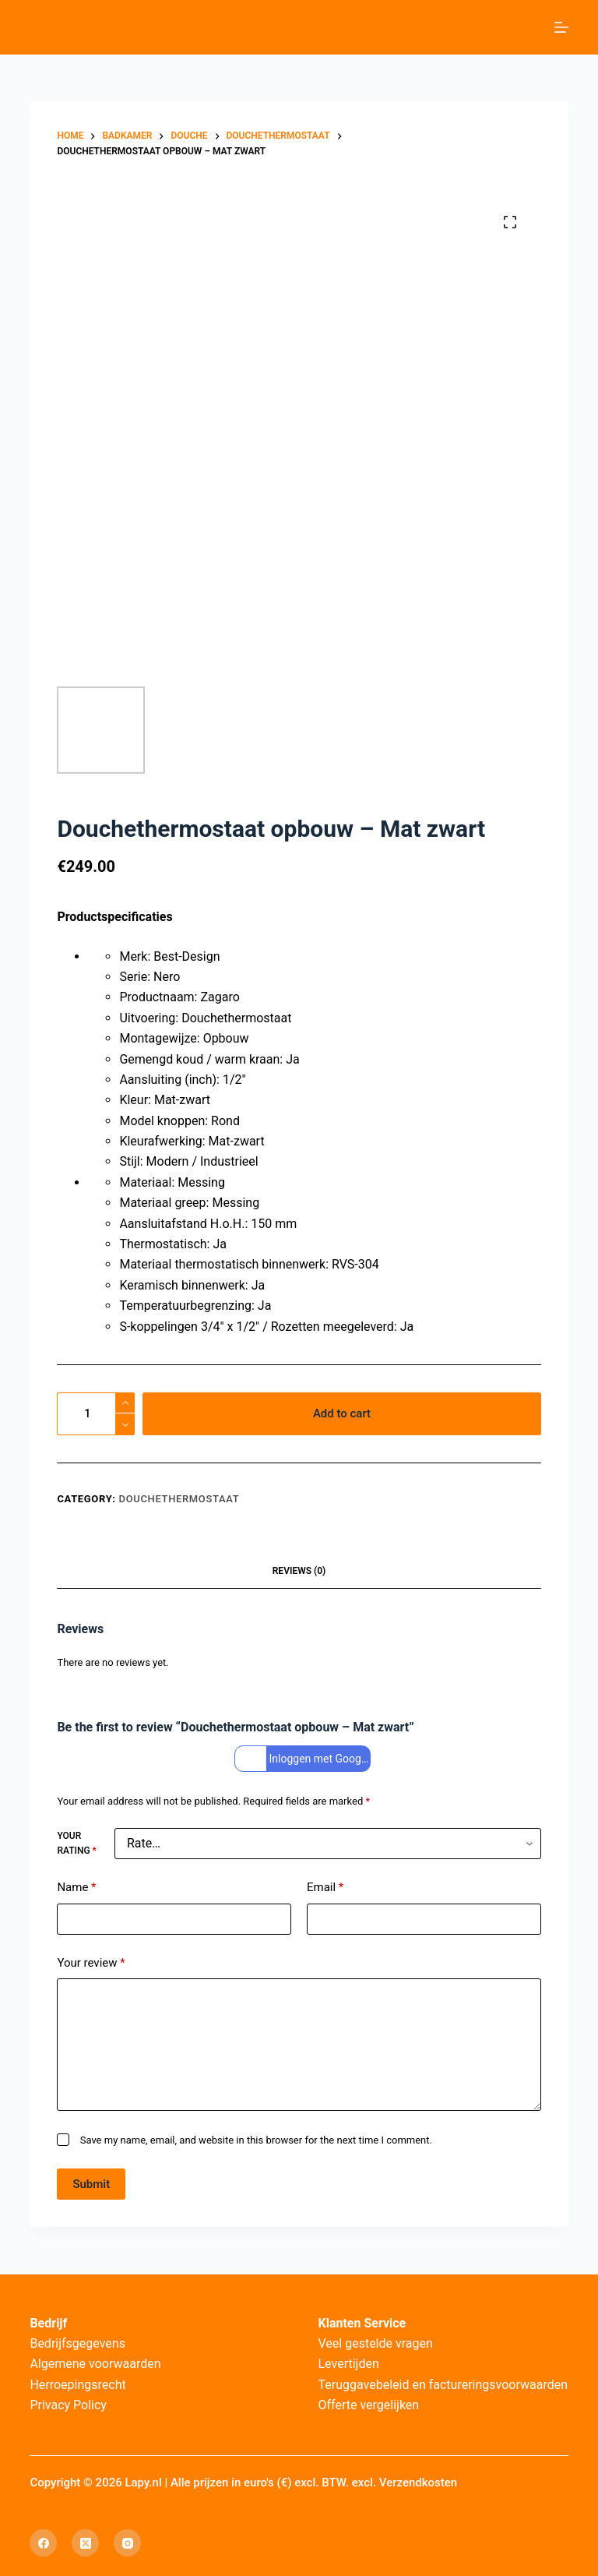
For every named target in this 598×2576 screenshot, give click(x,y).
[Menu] (561, 27)
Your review (91, 1963)
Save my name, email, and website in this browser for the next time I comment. (256, 2140)
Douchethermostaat (179, 1499)
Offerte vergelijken (369, 2405)
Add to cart (342, 1413)
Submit (91, 2184)
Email (325, 1887)
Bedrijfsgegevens (77, 2343)
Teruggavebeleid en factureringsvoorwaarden (443, 2384)
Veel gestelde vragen (375, 2343)
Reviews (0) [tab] (299, 1570)
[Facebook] (43, 2543)
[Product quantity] (96, 1413)
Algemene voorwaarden (95, 2363)
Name (76, 1887)
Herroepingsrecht (77, 2384)
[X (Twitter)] (85, 2543)
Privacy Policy (68, 2405)
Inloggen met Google (304, 1759)
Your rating (76, 1843)
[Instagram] (127, 2543)
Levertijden (348, 2363)
